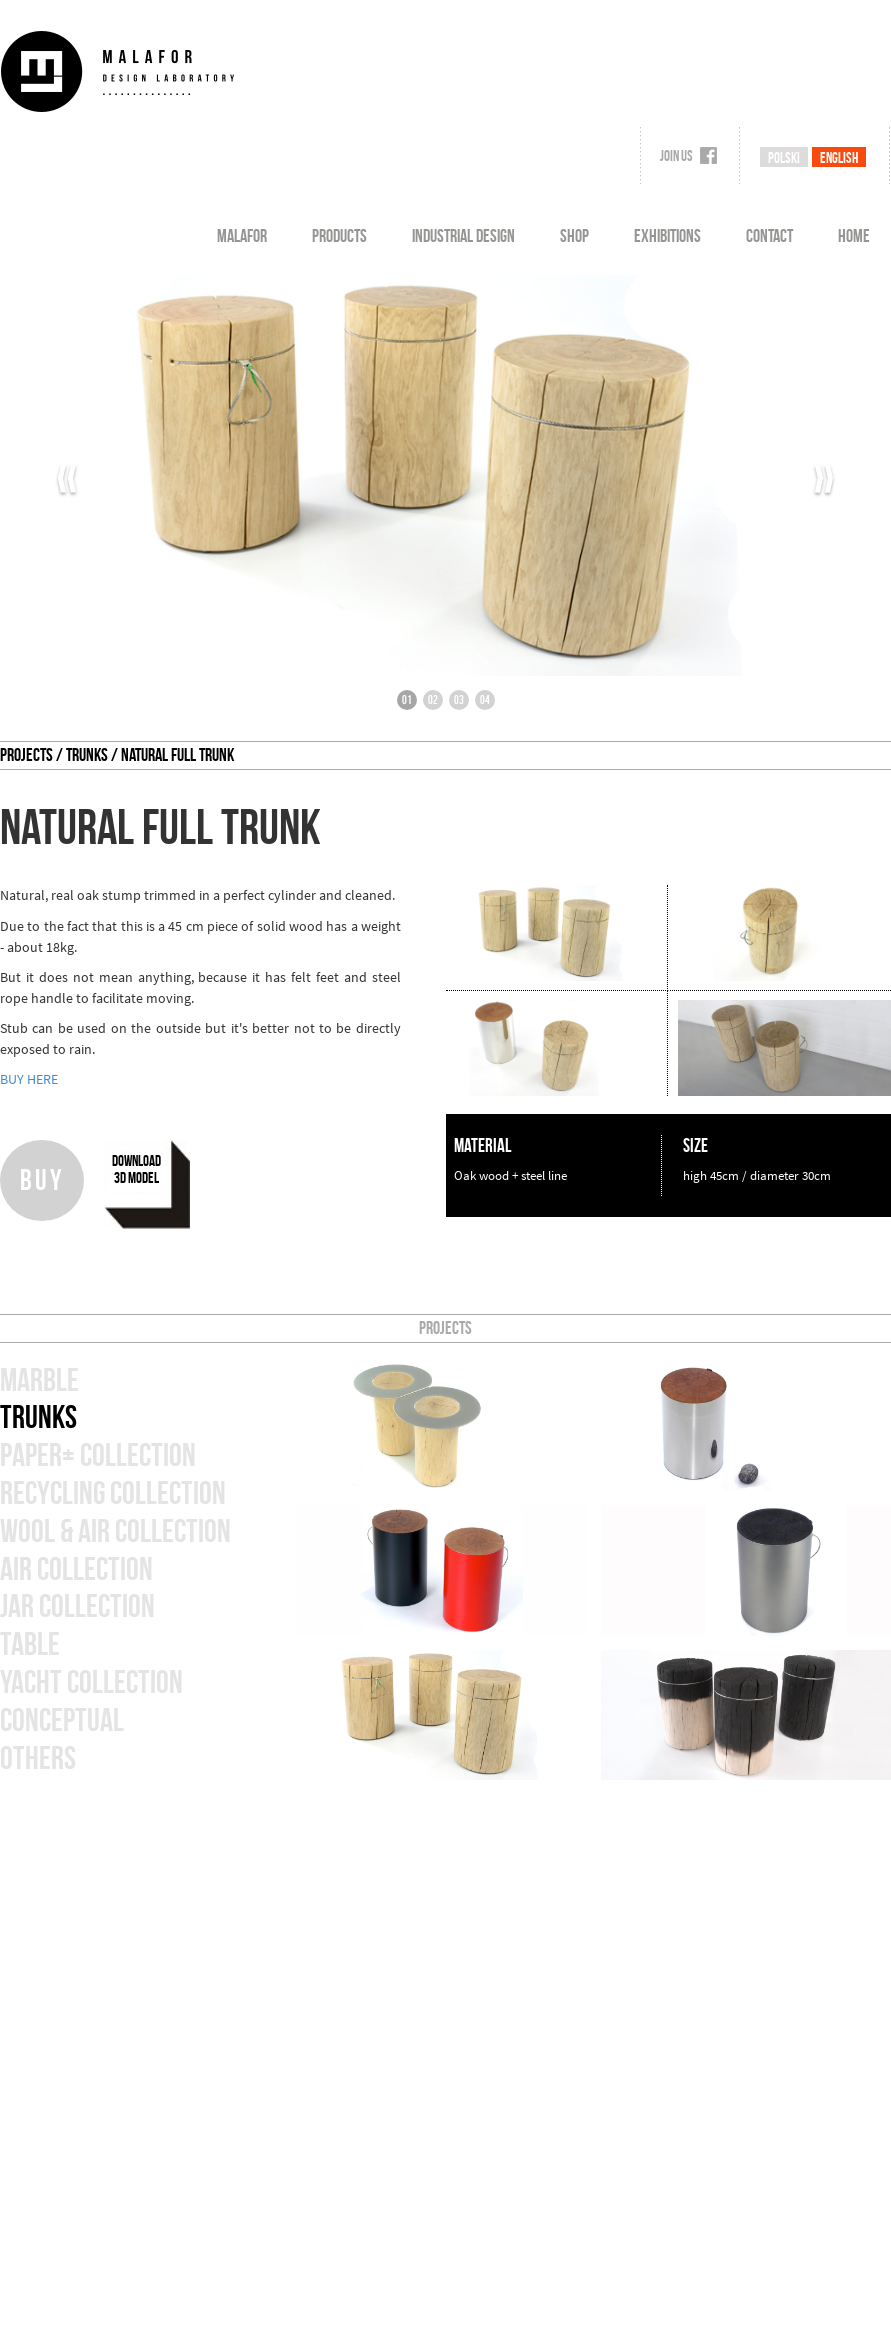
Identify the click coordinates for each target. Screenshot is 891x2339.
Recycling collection (113, 1493)
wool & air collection (115, 1531)
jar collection (77, 1606)
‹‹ (67, 479)
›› (824, 479)
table (30, 1644)
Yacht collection (91, 1682)
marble (39, 1380)
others (38, 1758)
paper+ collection (98, 1455)
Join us (688, 156)
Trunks (38, 1417)
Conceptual (62, 1720)
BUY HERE (29, 1079)
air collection (76, 1569)
